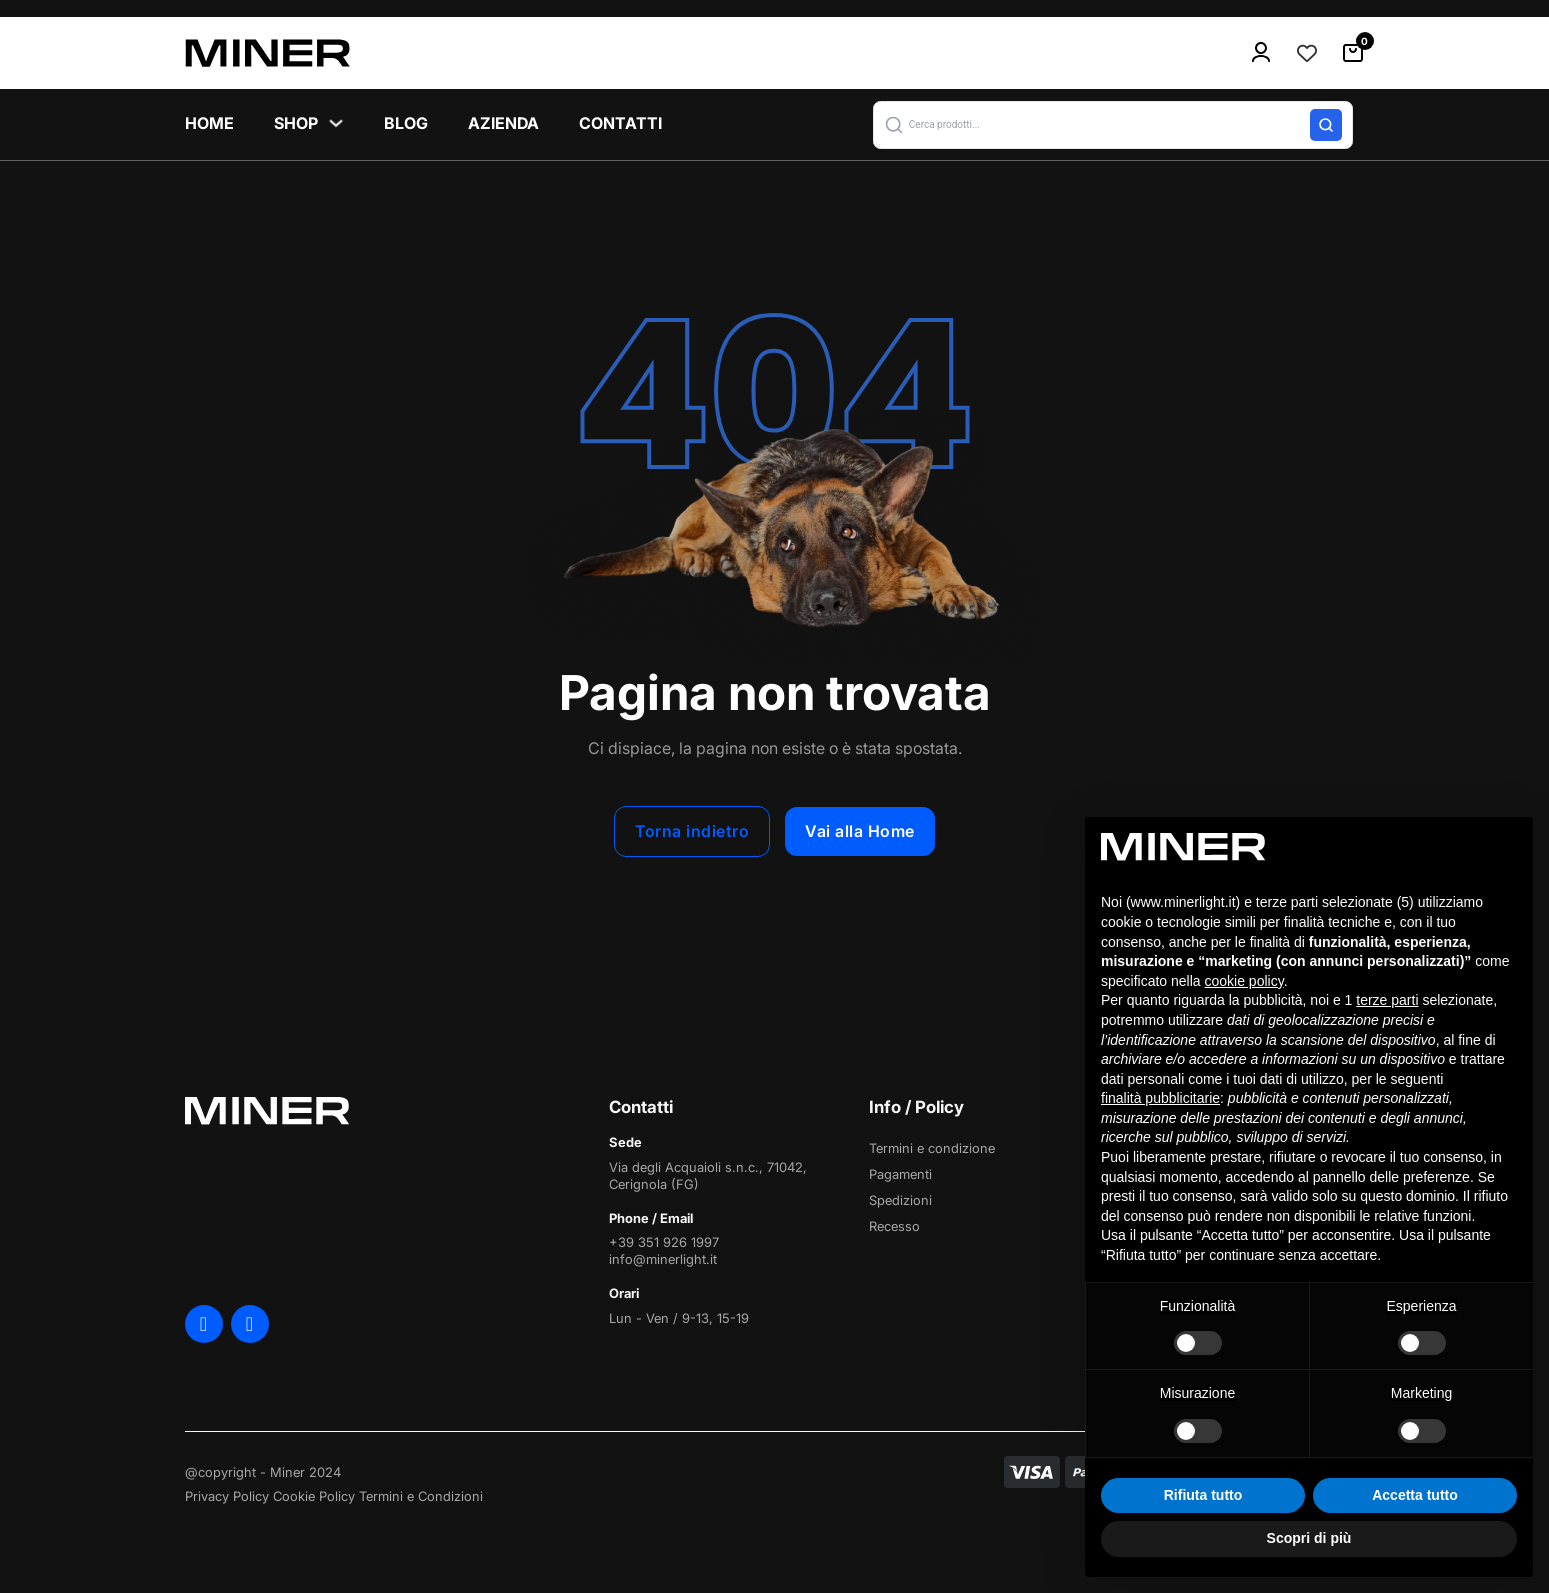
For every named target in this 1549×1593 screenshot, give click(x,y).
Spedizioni (900, 1200)
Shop (296, 123)
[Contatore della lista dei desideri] (1307, 53)
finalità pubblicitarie (1160, 1098)
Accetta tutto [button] (1415, 1495)
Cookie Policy (314, 1496)
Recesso (894, 1226)
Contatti (620, 123)
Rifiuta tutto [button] (1203, 1495)
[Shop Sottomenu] (336, 123)
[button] (1113, 125)
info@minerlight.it (663, 1259)
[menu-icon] (1261, 53)
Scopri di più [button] (1309, 1538)
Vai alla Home (860, 831)
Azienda (503, 123)
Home (209, 123)
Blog (406, 123)
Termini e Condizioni (421, 1496)
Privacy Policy (227, 1496)
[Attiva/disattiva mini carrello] (1353, 53)
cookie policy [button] (1244, 981)
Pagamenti (900, 1174)
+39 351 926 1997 (664, 1242)
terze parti (1387, 1000)
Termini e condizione (932, 1148)
